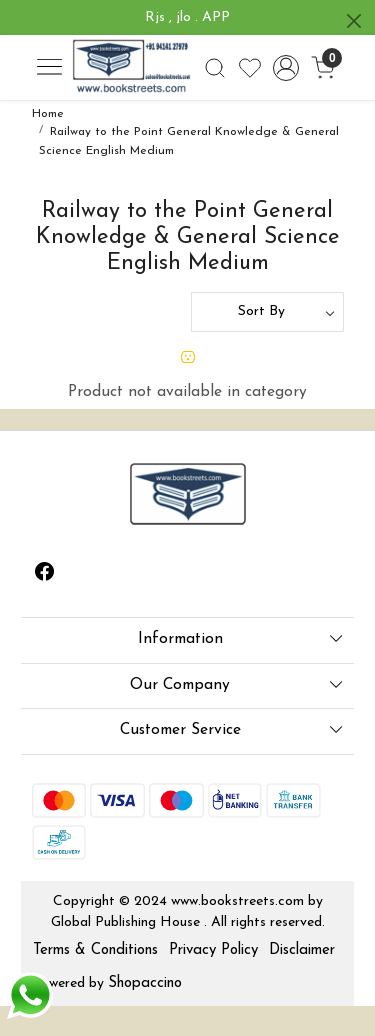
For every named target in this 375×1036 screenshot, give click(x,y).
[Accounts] (286, 68)
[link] (214, 68)
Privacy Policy (213, 950)
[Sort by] (267, 312)
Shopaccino (145, 983)
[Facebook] (45, 575)
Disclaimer (302, 950)
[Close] (354, 21)
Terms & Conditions (95, 950)
